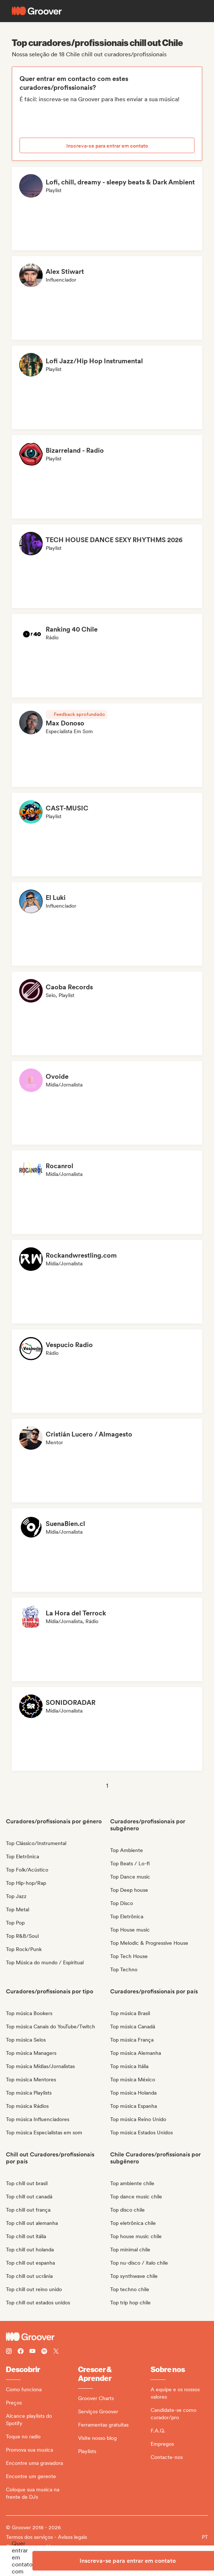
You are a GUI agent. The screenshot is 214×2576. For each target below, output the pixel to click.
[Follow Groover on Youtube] (32, 2352)
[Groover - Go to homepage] (107, 2337)
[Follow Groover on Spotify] (44, 2352)
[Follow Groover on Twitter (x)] (56, 2352)
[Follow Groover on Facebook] (21, 2352)
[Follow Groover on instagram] (9, 2352)
